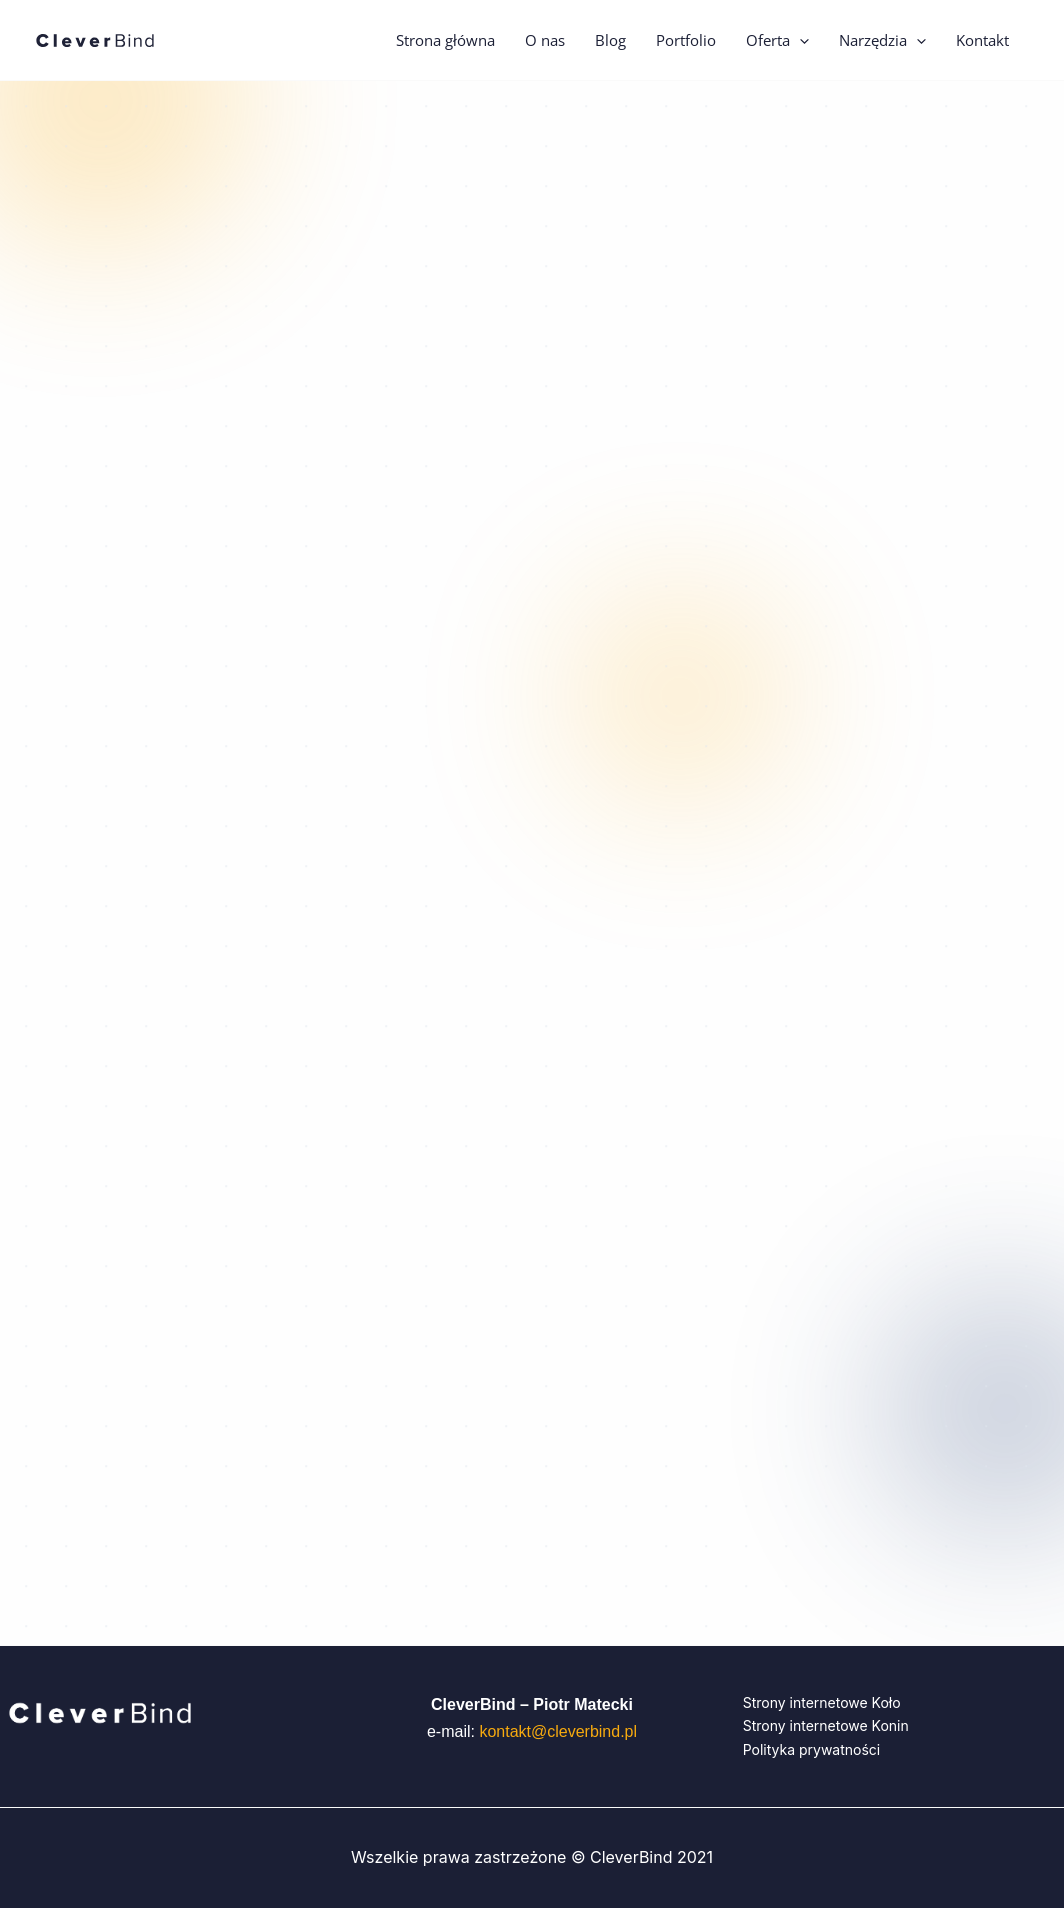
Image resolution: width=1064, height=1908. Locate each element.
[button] (799, 40)
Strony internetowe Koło (822, 1702)
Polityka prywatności (812, 1749)
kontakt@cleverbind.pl (558, 1731)
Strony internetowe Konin (826, 1725)
